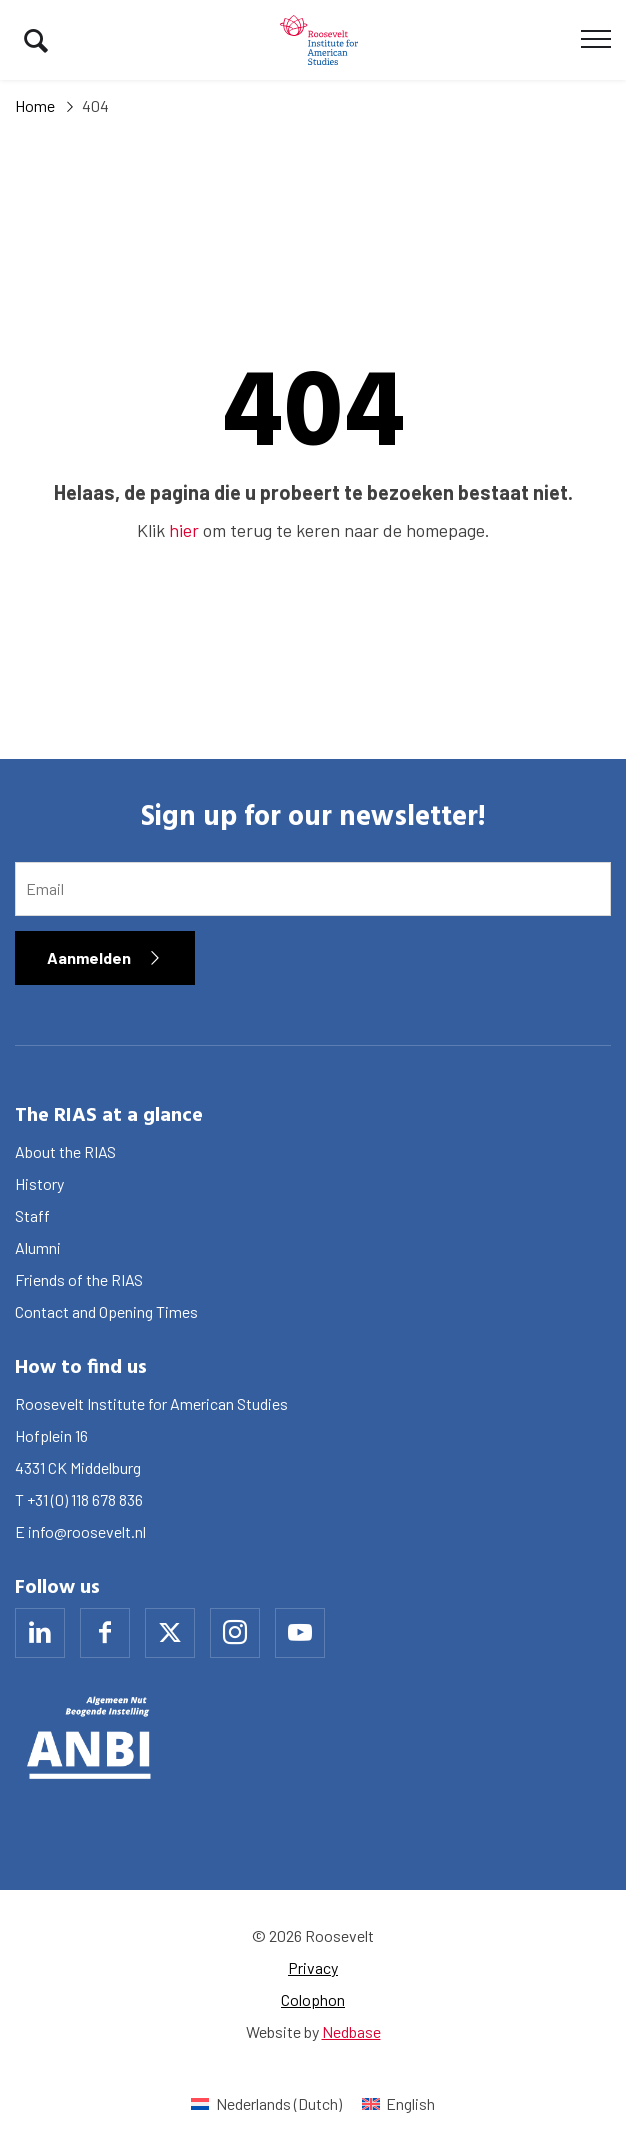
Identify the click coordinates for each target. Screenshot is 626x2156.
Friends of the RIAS (79, 1279)
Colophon (313, 1999)
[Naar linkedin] (40, 1633)
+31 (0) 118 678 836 (85, 1499)
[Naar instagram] (235, 1633)
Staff (32, 1215)
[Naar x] (170, 1633)
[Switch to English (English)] (398, 2103)
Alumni (38, 1247)
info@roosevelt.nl (87, 1531)
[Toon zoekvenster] (36, 40)
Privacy (313, 1967)
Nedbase (351, 2031)
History (39, 1183)
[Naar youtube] (300, 1633)
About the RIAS (65, 1151)
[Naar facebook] (105, 1633)
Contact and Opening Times (106, 1311)
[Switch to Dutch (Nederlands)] (266, 2103)
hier (184, 530)
